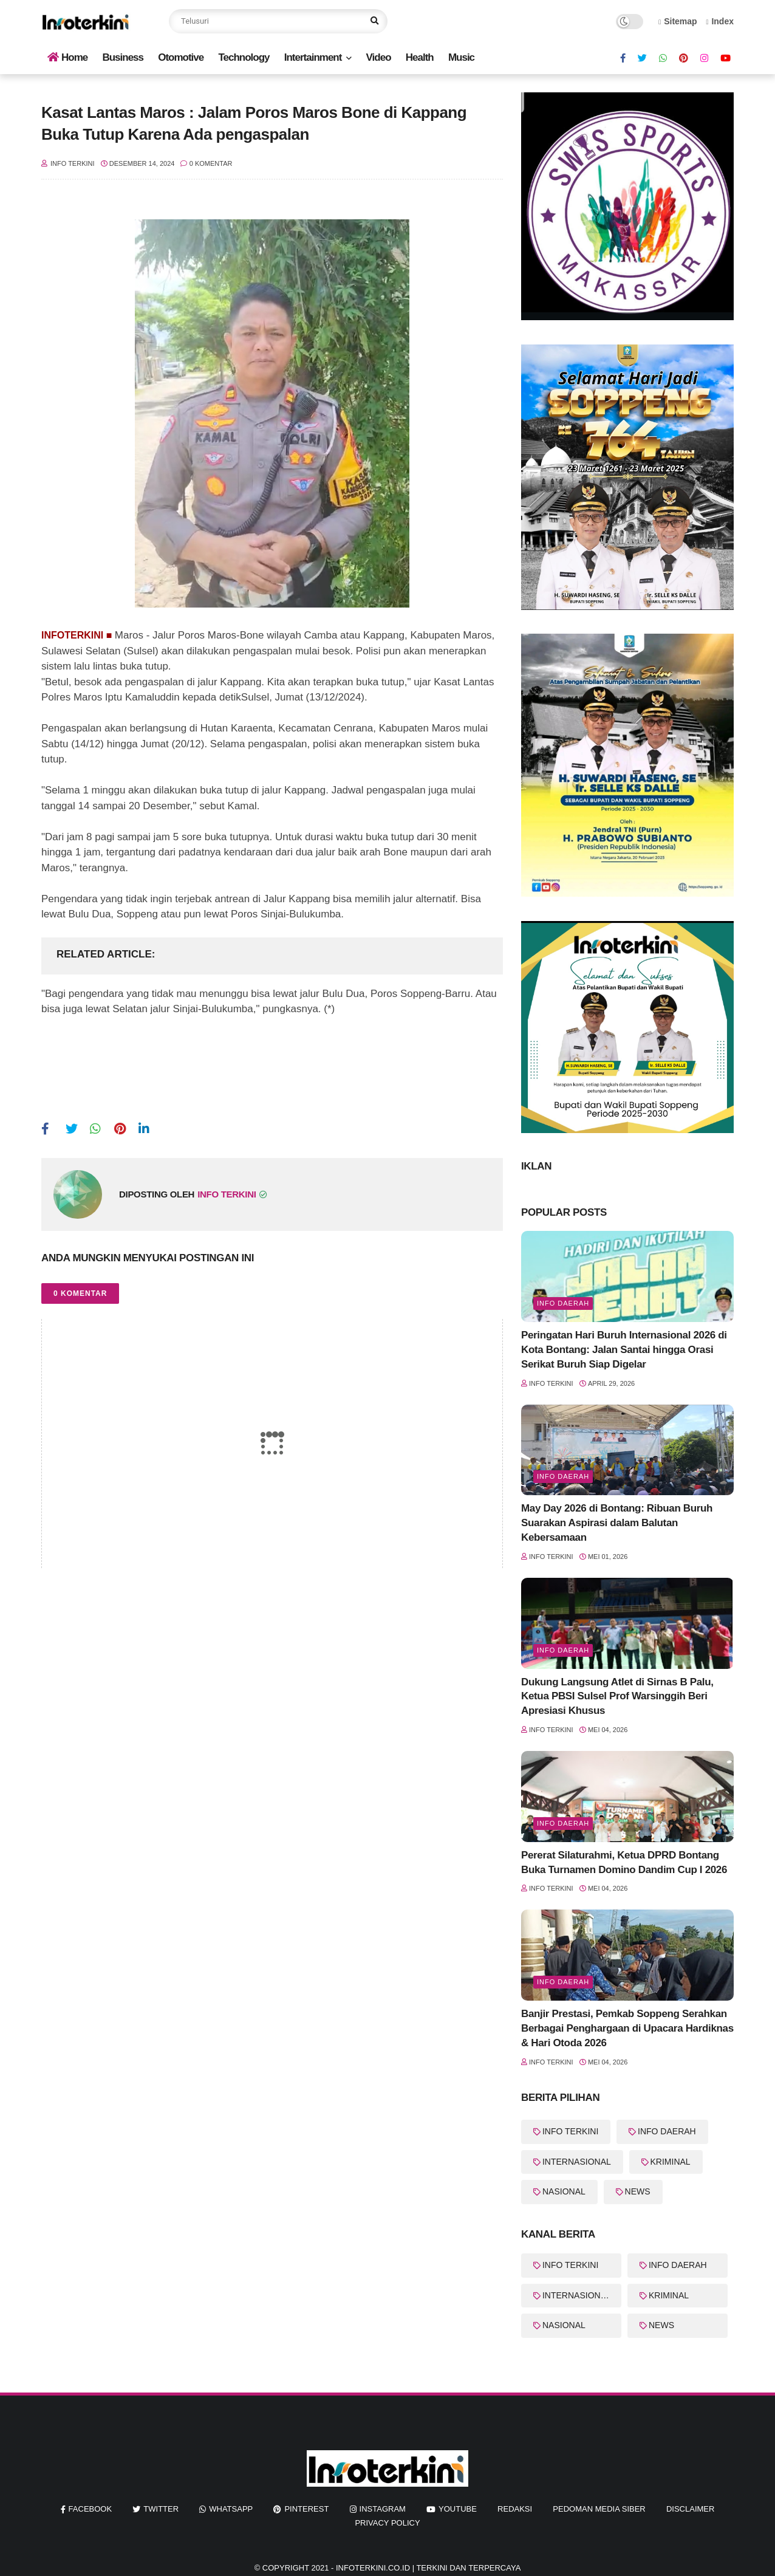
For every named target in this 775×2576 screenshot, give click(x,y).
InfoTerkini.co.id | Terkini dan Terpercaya (428, 2567)
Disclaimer (690, 2508)
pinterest (306, 2508)
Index (720, 21)
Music (461, 57)
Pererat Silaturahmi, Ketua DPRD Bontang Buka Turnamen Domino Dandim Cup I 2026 (624, 1862)
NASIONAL (564, 2191)
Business (122, 57)
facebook (90, 2508)
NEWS (637, 2191)
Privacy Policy (387, 2522)
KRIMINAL (670, 2162)
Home (67, 57)
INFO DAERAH (667, 2131)
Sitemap (677, 21)
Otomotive (180, 57)
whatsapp (231, 2508)
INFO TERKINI (570, 2131)
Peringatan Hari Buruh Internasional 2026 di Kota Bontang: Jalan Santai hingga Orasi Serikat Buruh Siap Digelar (624, 1349)
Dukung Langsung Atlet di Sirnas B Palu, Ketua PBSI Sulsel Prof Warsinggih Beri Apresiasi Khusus (617, 1696)
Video (378, 57)
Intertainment (313, 57)
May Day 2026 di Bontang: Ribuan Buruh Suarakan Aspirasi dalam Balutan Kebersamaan (616, 1522)
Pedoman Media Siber (599, 2508)
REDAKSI (514, 2508)
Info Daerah (563, 1303)
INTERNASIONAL (576, 2162)
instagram (383, 2508)
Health (420, 57)
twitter (161, 2508)
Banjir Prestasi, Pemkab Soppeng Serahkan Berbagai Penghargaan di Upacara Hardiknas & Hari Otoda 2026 (627, 2028)
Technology (243, 57)
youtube (458, 2508)
